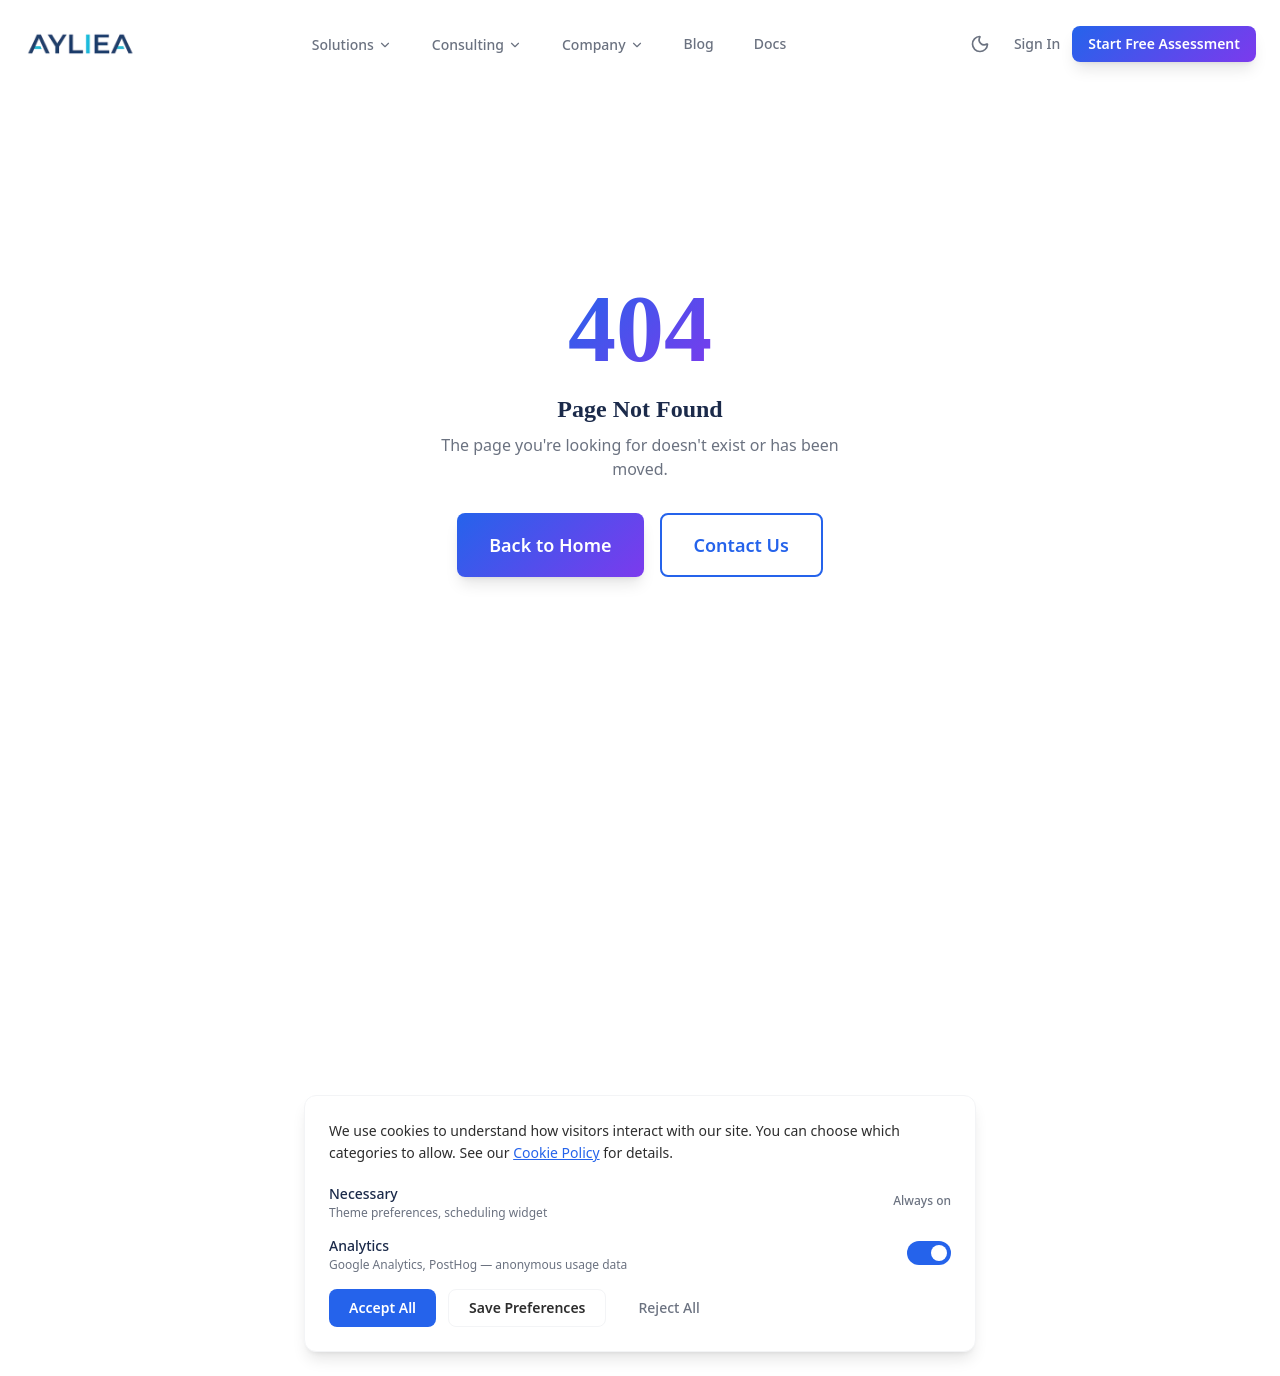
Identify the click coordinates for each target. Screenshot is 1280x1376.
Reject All (668, 1307)
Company (603, 44)
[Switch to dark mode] (980, 44)
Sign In (1037, 43)
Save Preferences (527, 1307)
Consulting (477, 44)
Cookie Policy (556, 1152)
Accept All (382, 1307)
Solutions (352, 44)
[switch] (929, 1253)
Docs (770, 43)
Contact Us (741, 545)
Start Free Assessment (1164, 43)
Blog (699, 43)
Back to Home (550, 545)
